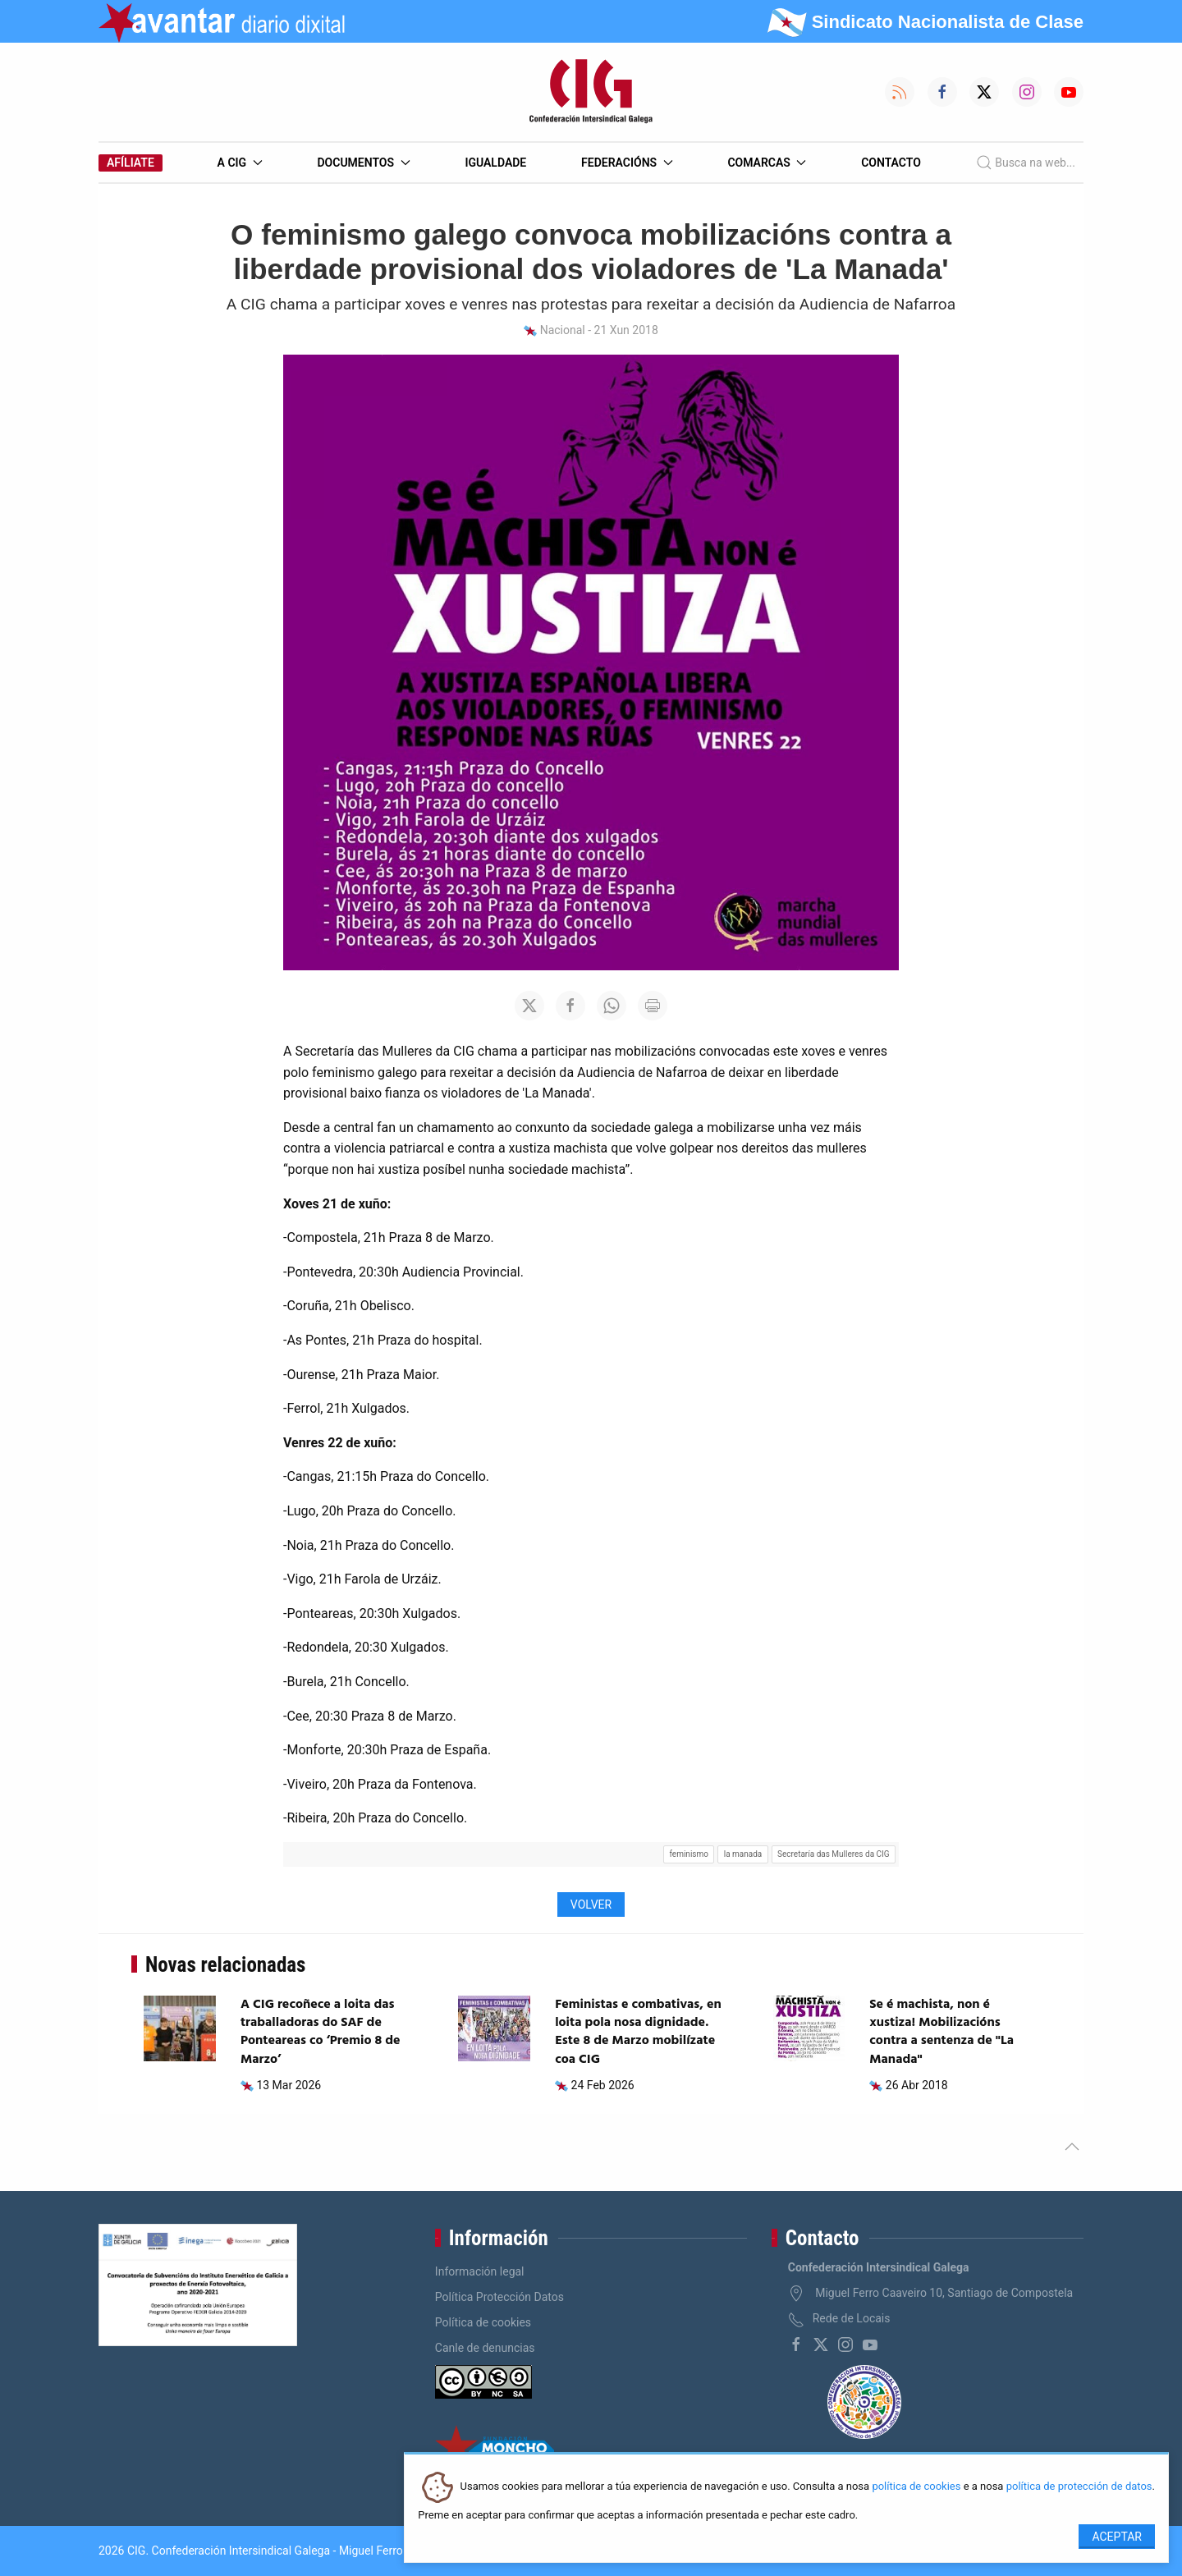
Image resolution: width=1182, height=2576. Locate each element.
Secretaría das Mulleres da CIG (833, 1854)
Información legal (480, 2271)
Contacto (891, 162)
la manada (743, 1854)
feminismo (689, 1854)
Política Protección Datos (499, 2296)
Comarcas (766, 162)
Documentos (363, 162)
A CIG (240, 162)
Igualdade (495, 162)
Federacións (627, 162)
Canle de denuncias (485, 2347)
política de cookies (916, 2487)
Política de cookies (483, 2322)
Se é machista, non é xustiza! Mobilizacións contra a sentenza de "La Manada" (941, 2032)
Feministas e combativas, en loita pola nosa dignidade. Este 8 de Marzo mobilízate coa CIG (638, 2032)
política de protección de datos (1079, 2487)
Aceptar (1117, 2536)
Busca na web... (1025, 162)
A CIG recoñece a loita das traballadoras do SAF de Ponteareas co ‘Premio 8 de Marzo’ (321, 2032)
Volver (591, 1904)
